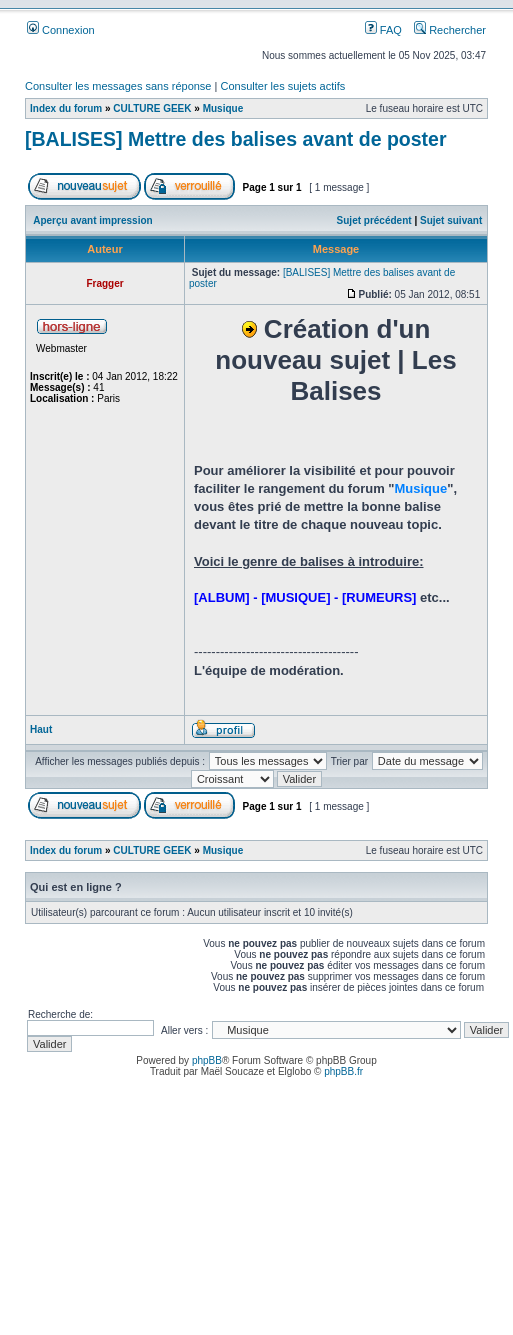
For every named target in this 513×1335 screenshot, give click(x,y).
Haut (41, 729)
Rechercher (450, 30)
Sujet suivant (451, 220)
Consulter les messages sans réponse (118, 86)
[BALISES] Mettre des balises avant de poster (236, 139)
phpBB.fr (343, 1071)
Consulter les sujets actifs (282, 86)
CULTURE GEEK (152, 108)
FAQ (383, 30)
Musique (223, 108)
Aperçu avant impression (92, 220)
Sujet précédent (374, 220)
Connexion (61, 30)
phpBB (207, 1060)
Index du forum (66, 108)
